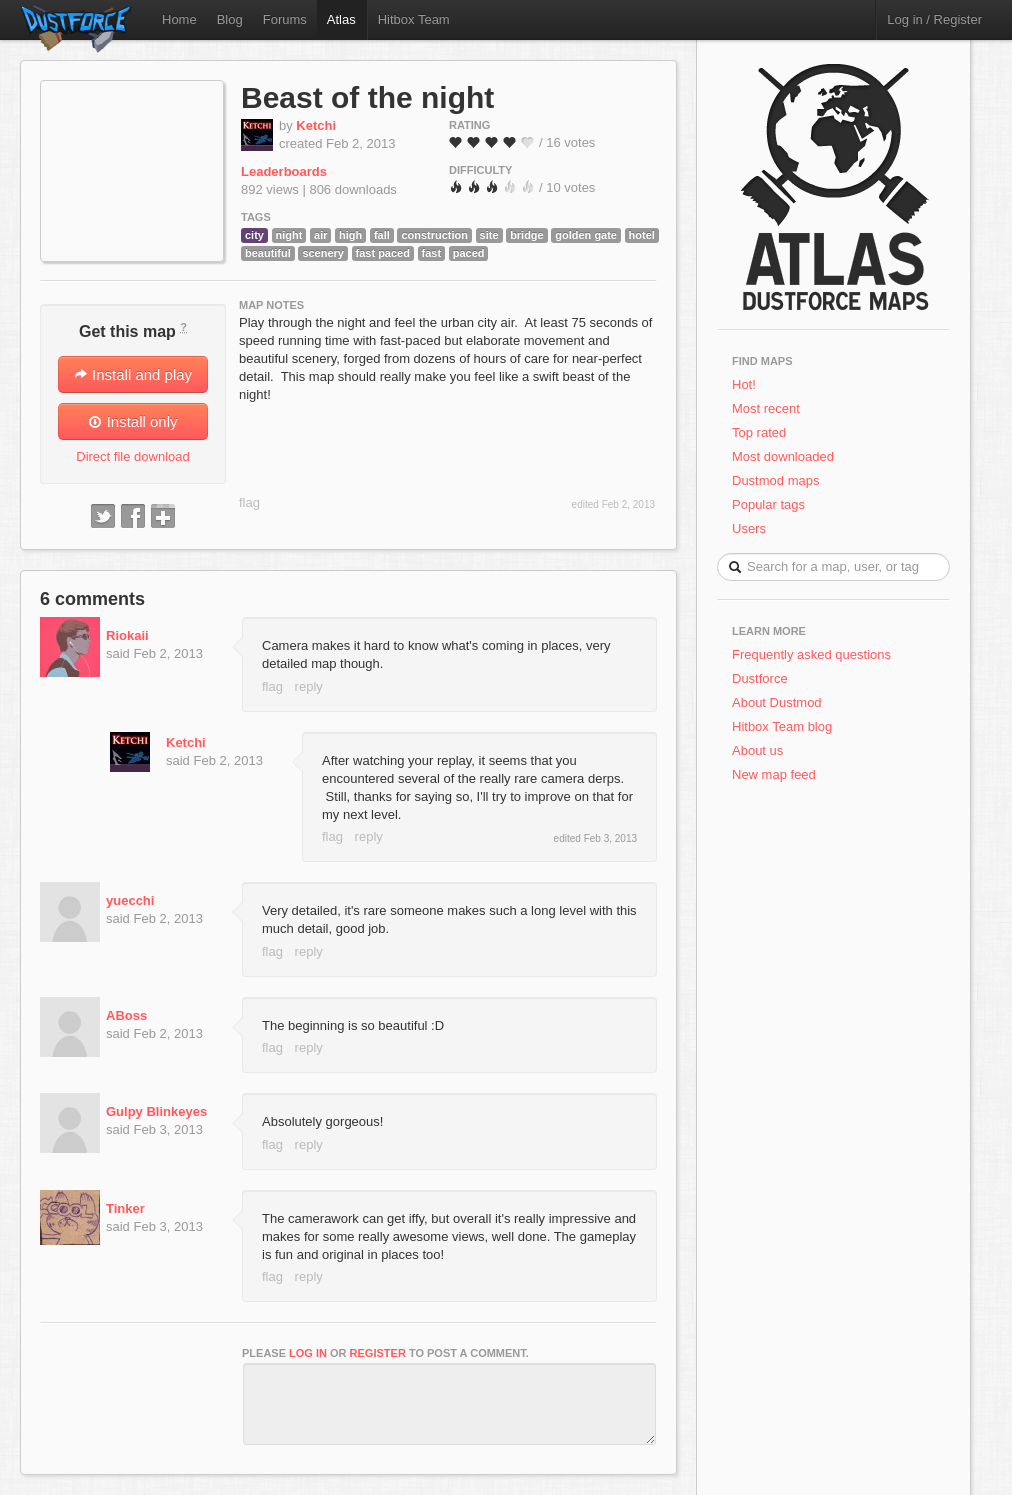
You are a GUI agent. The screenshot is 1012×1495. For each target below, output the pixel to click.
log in (308, 1353)
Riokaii (127, 635)
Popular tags (768, 504)
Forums (285, 19)
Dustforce (760, 678)
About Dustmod (777, 702)
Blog (230, 19)
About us (757, 750)
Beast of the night (367, 97)
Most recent (766, 408)
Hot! (744, 384)
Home (179, 19)
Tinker (125, 1208)
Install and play (133, 374)
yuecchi (130, 900)
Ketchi (316, 125)
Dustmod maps (775, 480)
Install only (132, 421)
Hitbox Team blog (782, 726)
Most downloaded (783, 456)
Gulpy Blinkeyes (156, 1111)
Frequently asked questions (811, 654)
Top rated (759, 432)
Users (749, 528)
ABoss (126, 1015)
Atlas (341, 19)
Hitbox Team (414, 19)
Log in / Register (934, 19)
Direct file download (132, 456)
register (378, 1353)
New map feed (777, 774)
